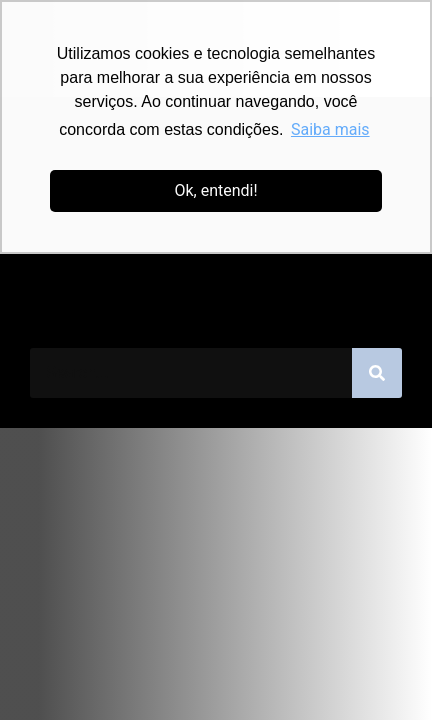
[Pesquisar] (377, 373)
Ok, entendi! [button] (215, 190)
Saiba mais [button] (330, 129)
